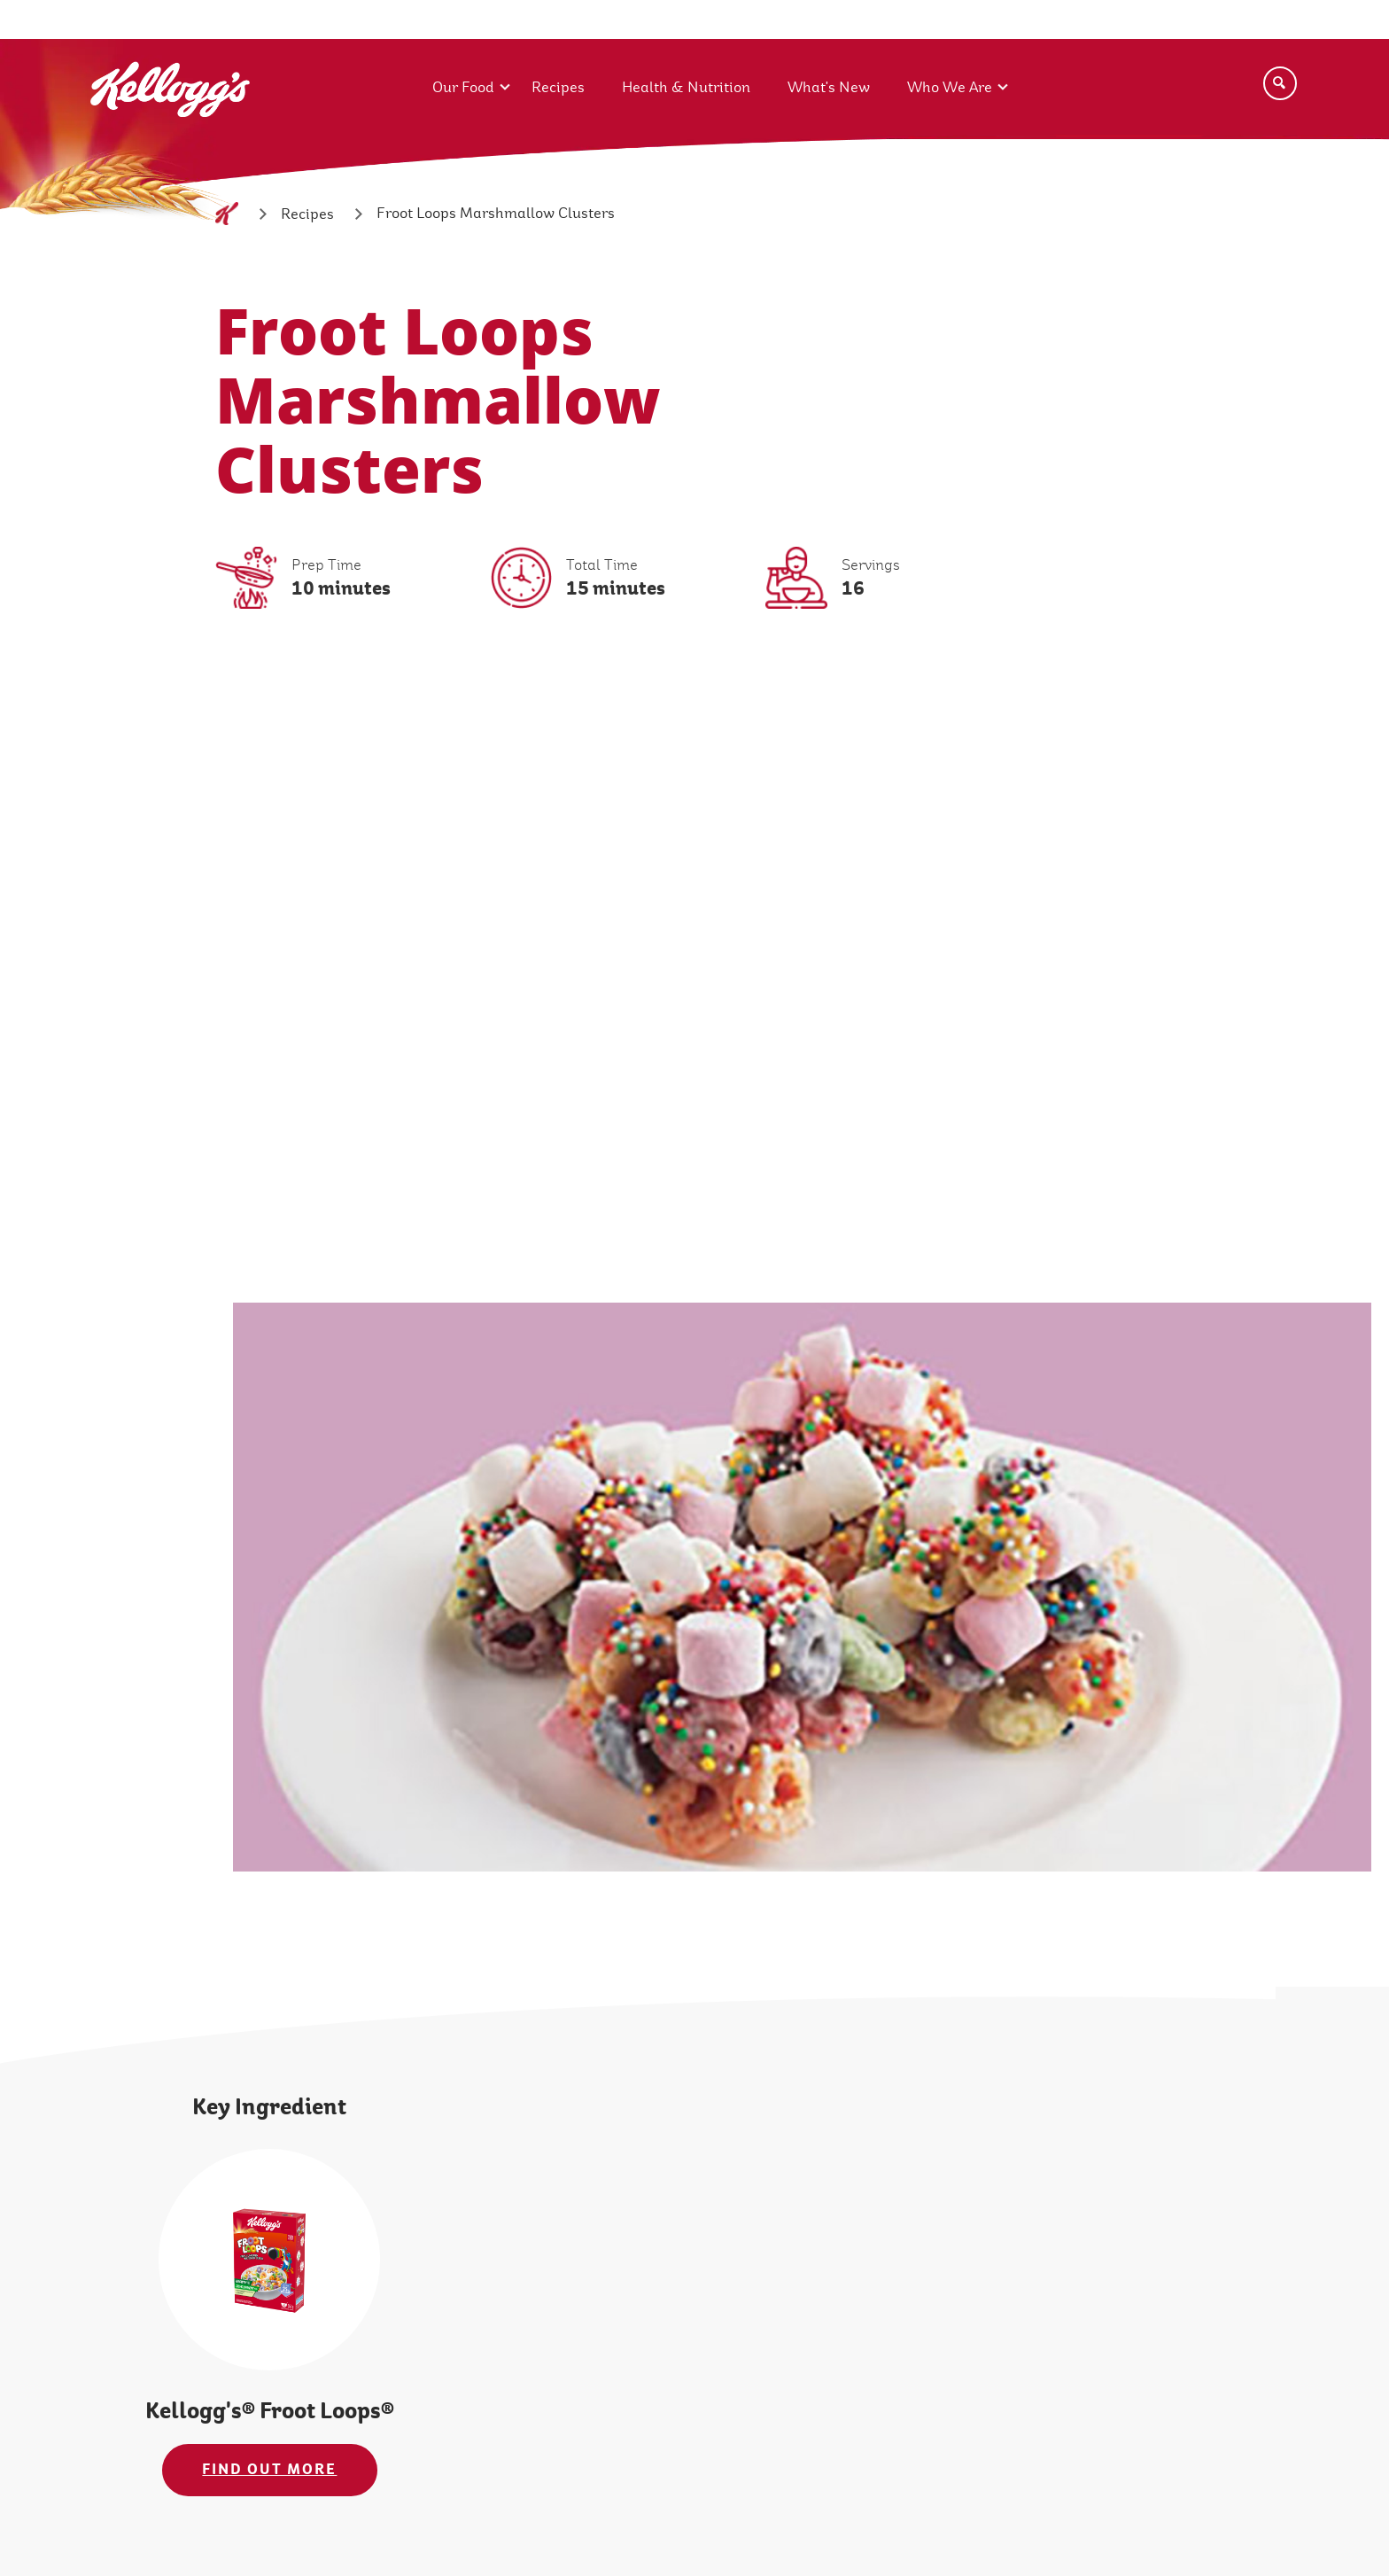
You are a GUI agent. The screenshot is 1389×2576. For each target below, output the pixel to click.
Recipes (558, 87)
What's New (829, 87)
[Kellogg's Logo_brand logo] (170, 140)
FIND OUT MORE (269, 2469)
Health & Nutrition (686, 87)
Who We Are (949, 87)
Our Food (463, 87)
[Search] (1280, 83)
